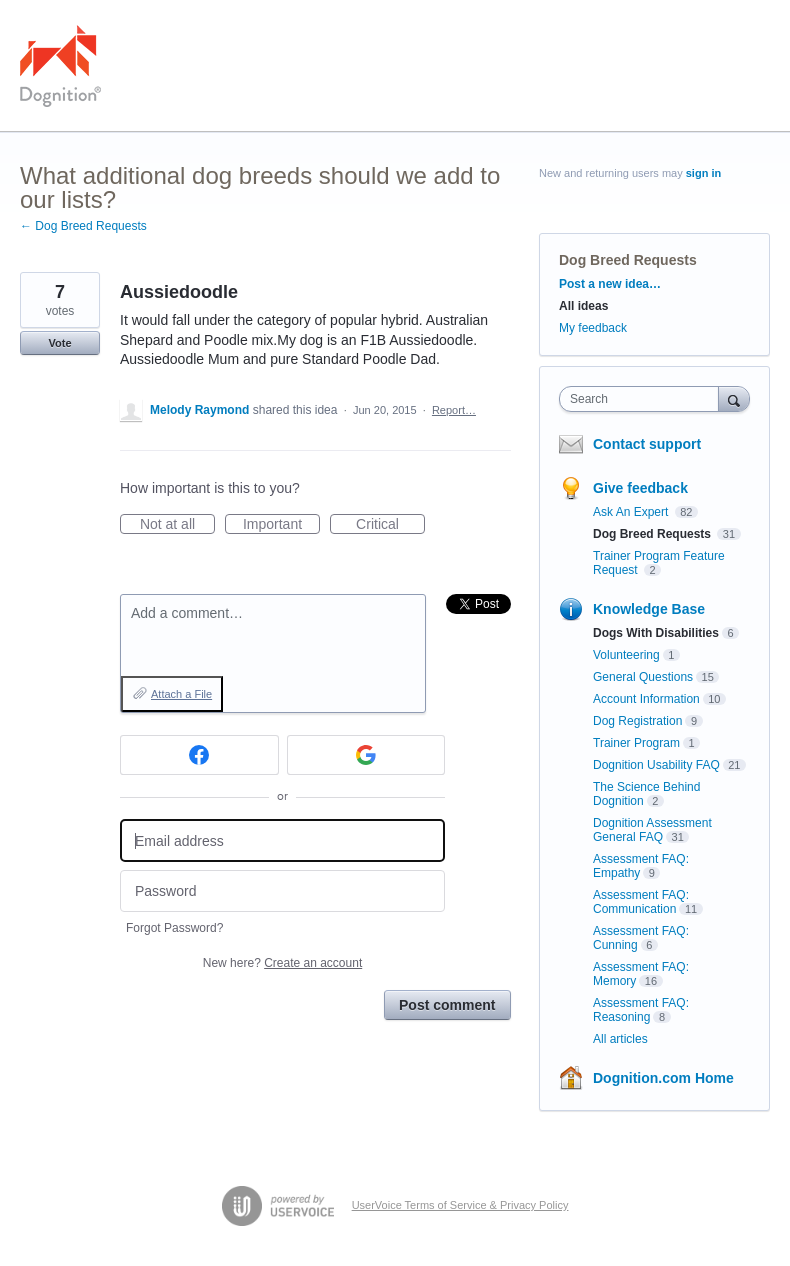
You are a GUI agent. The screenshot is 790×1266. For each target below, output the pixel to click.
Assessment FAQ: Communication (641, 902)
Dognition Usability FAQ (656, 765)
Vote (59, 343)
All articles (620, 1039)
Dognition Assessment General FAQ (652, 830)
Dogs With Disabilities (656, 633)
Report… (454, 410)
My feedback (593, 328)
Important (281, 525)
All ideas (583, 306)
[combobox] (643, 399)
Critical (390, 525)
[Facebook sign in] (199, 755)
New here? (282, 963)
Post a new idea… (610, 284)
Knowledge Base (649, 609)
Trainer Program (636, 743)
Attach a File (181, 694)
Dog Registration (637, 721)
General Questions (643, 677)
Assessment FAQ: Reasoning (641, 1010)
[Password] (282, 891)
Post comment (447, 1005)
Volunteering (626, 655)
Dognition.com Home (663, 1078)
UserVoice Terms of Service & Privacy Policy (460, 1205)
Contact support (647, 444)
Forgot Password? (174, 928)
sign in (703, 173)
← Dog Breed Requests (83, 226)
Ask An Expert (632, 512)
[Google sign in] (366, 755)
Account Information (646, 699)
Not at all (177, 525)
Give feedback (640, 488)
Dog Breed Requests (628, 260)
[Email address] (282, 840)
